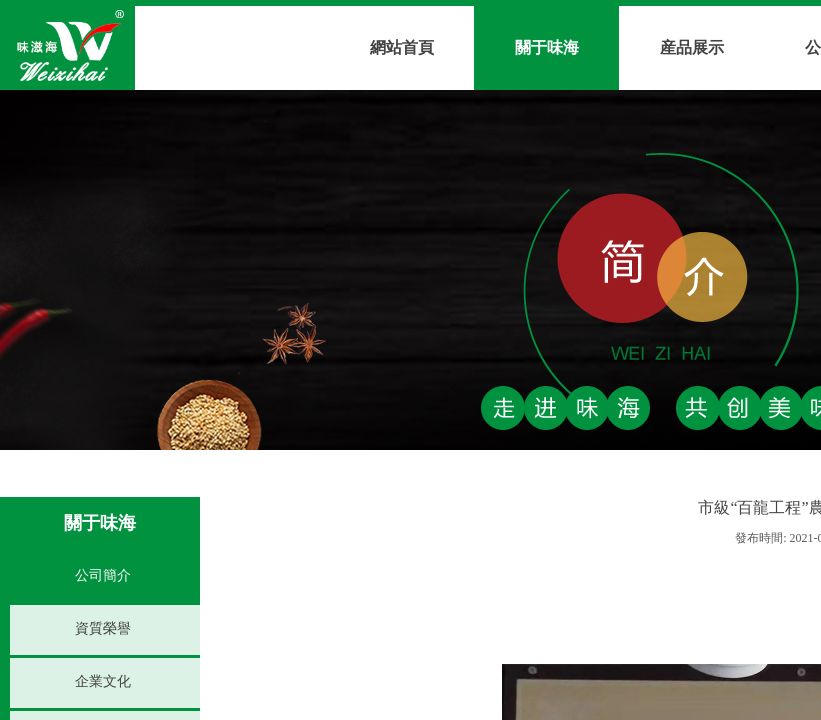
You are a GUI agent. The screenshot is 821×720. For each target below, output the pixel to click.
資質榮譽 (103, 628)
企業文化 (103, 681)
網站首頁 (402, 47)
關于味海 (547, 47)
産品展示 (692, 47)
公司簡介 (103, 575)
